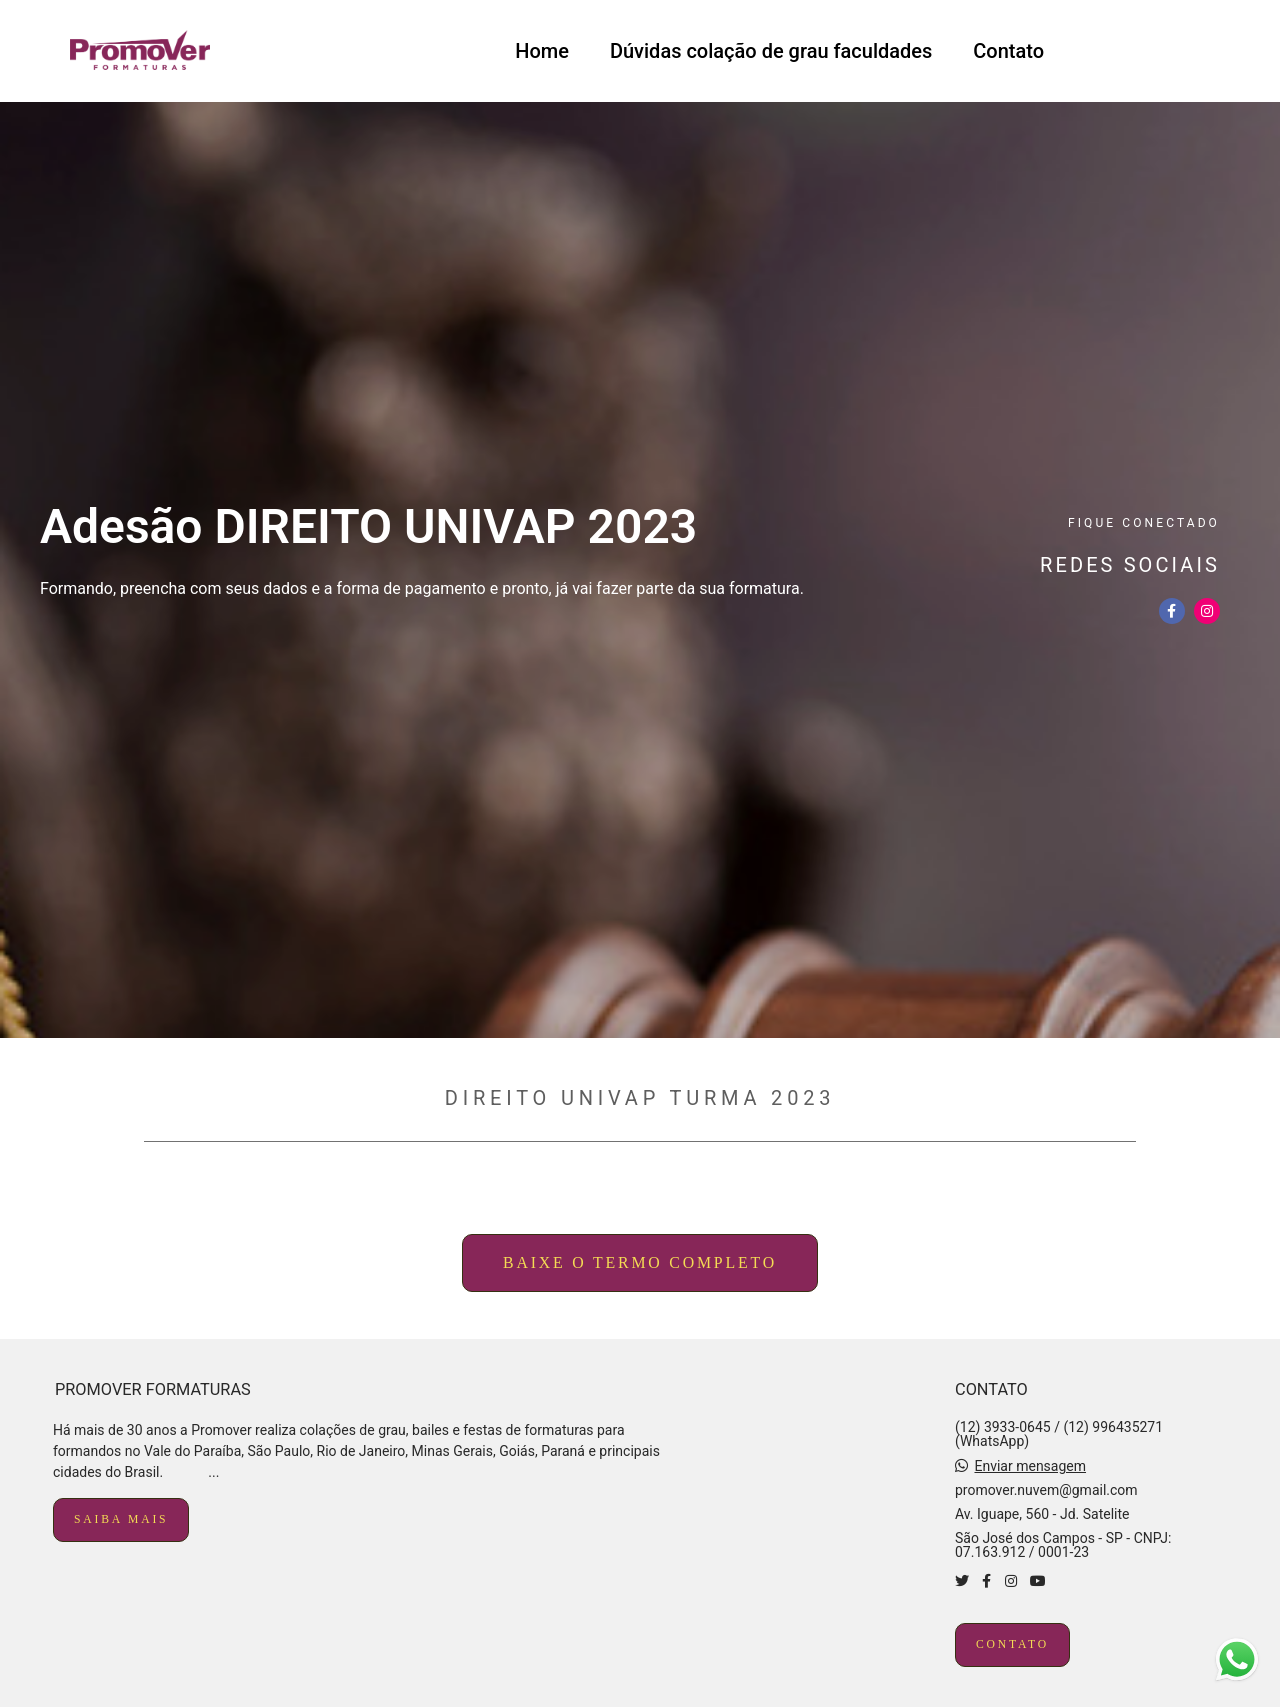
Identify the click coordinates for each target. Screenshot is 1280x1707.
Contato (1008, 51)
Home (542, 51)
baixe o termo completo (640, 1262)
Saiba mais (121, 1519)
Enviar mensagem (1030, 1466)
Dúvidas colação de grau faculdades (771, 51)
